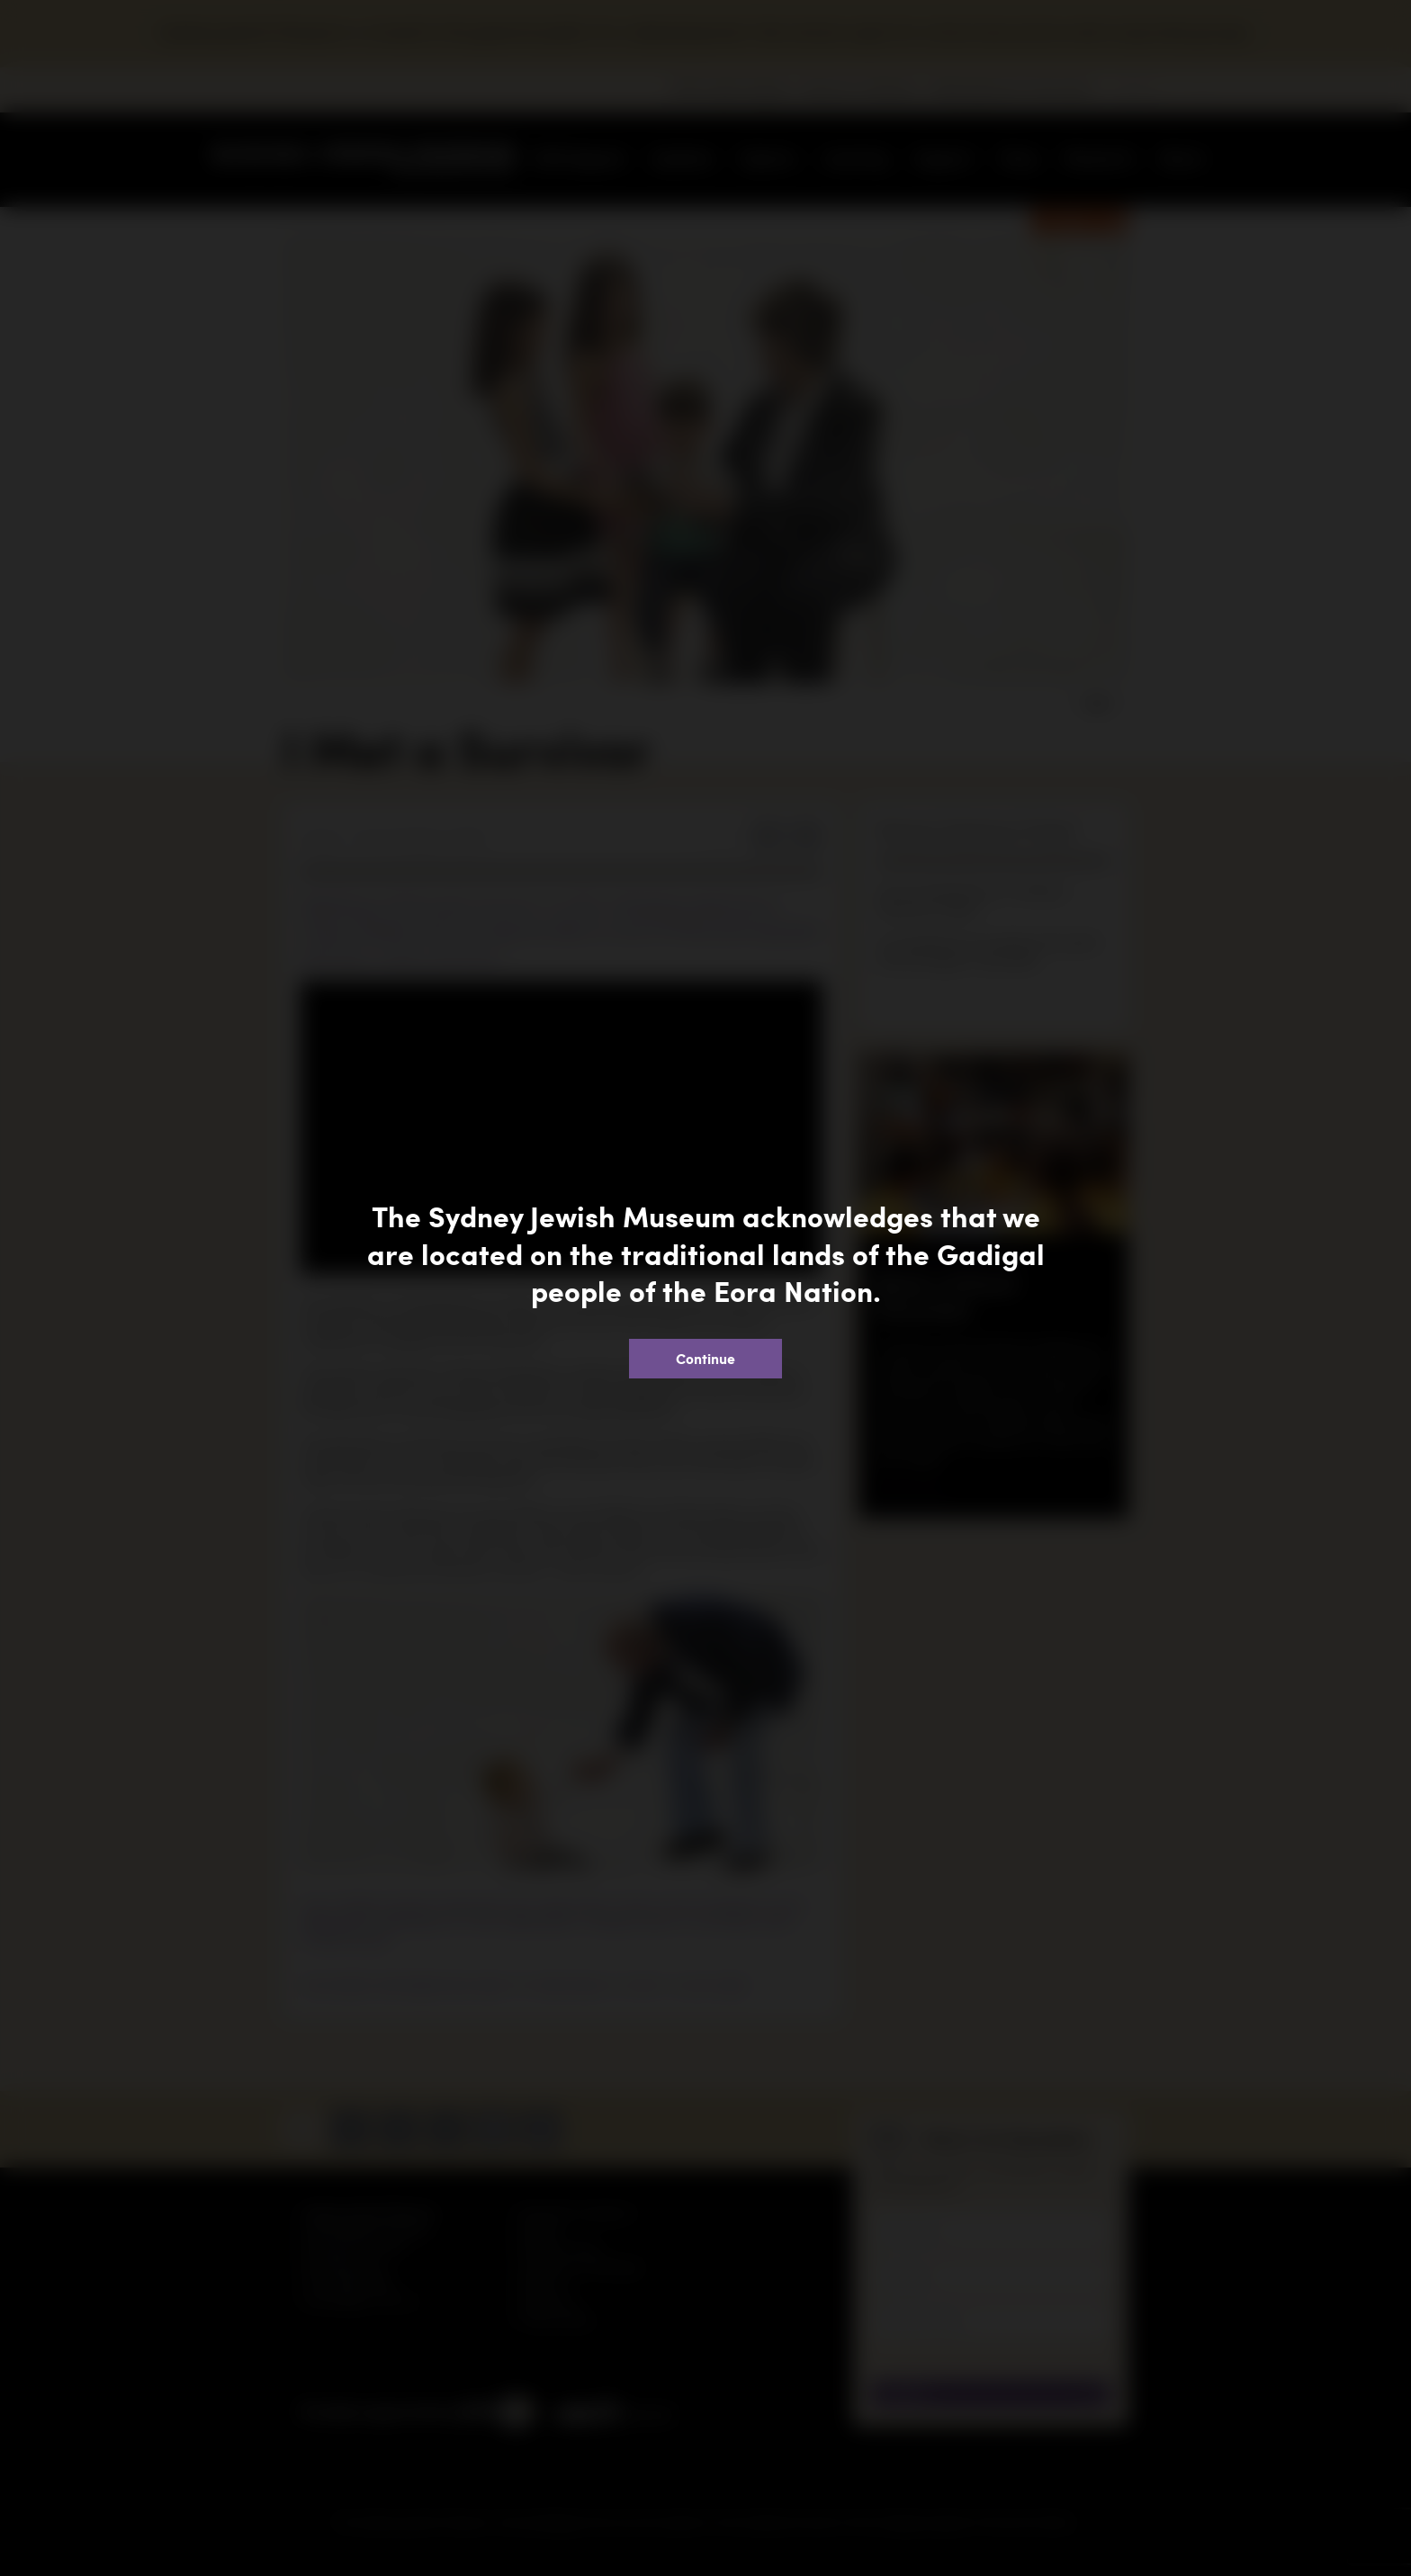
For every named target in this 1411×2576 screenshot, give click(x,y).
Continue (705, 1358)
